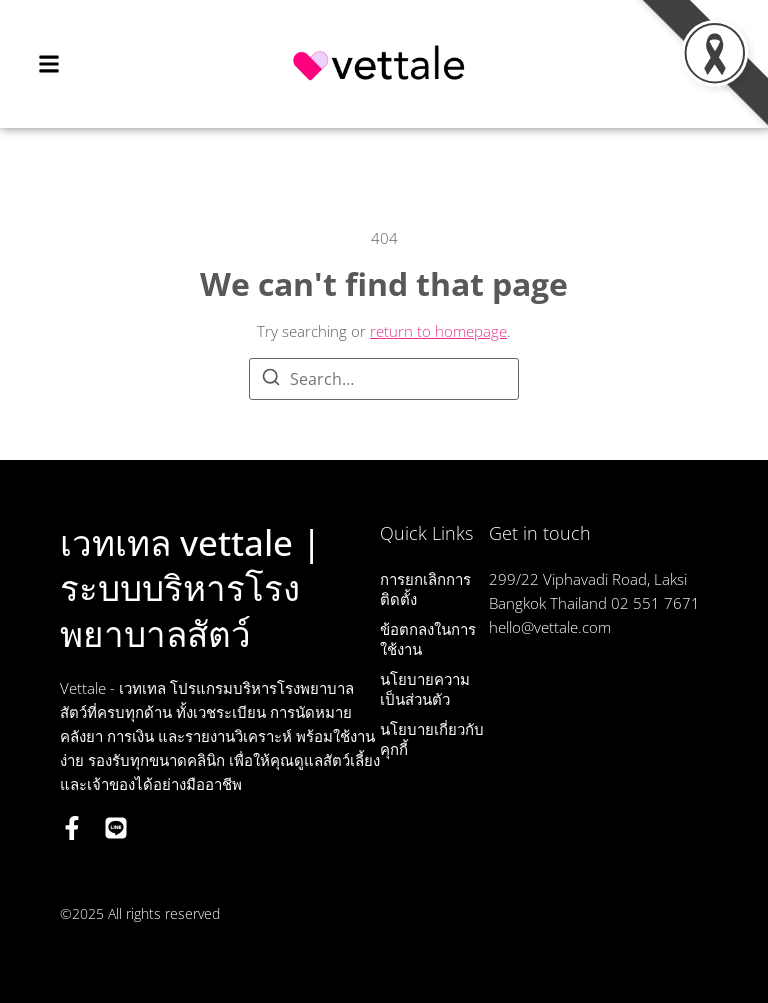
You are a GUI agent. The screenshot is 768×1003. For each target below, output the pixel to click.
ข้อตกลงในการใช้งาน (428, 639)
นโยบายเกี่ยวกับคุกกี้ (432, 739)
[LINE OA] (116, 828)
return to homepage (438, 331)
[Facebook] (72, 828)
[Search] (271, 380)
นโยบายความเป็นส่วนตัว (425, 689)
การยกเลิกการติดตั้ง (425, 589)
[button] (49, 63)
